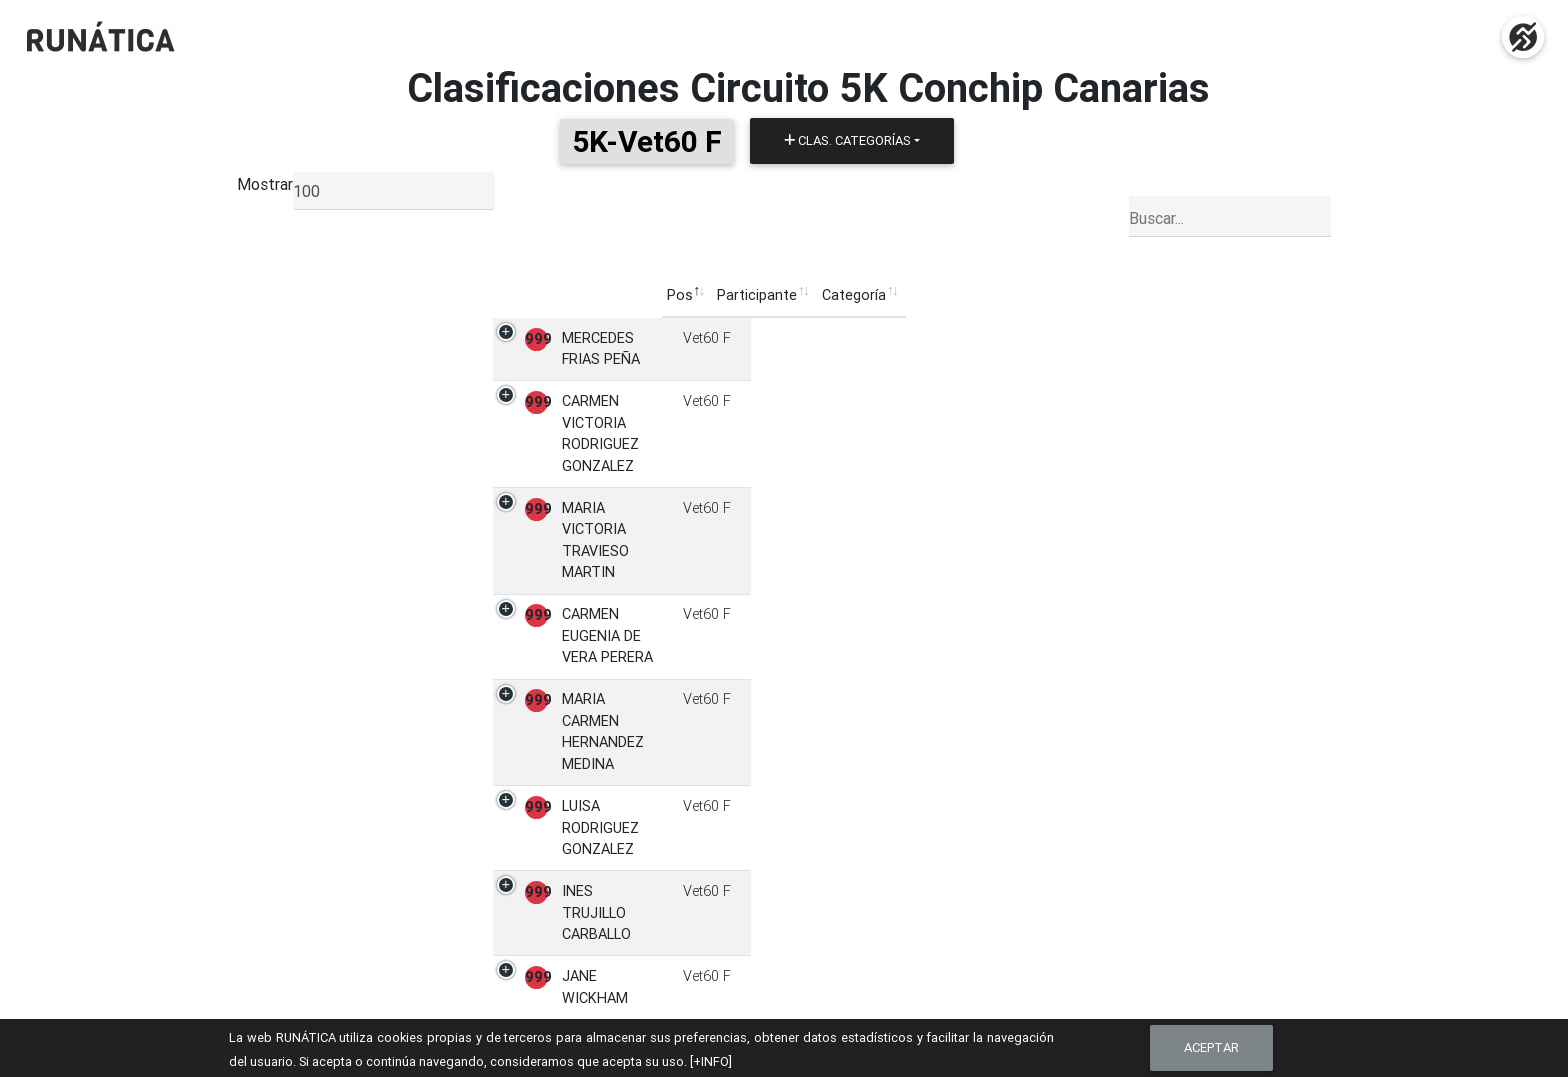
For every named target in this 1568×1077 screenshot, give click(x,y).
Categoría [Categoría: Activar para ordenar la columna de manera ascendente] (779, 295)
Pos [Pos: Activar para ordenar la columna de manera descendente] (417, 295)
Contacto (1113, 944)
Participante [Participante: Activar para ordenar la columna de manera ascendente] (495, 295)
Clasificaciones (847, 966)
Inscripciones (841, 944)
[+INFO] (711, 1061)
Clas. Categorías (847, 140)
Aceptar (1211, 1047)
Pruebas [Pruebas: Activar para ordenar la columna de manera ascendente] (989, 295)
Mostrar (265, 184)
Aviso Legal (1120, 966)
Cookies (1109, 987)
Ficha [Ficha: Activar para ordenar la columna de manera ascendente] (1131, 295)
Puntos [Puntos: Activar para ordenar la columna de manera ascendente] (1065, 295)
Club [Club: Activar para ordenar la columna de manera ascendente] (850, 295)
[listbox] (394, 191)
